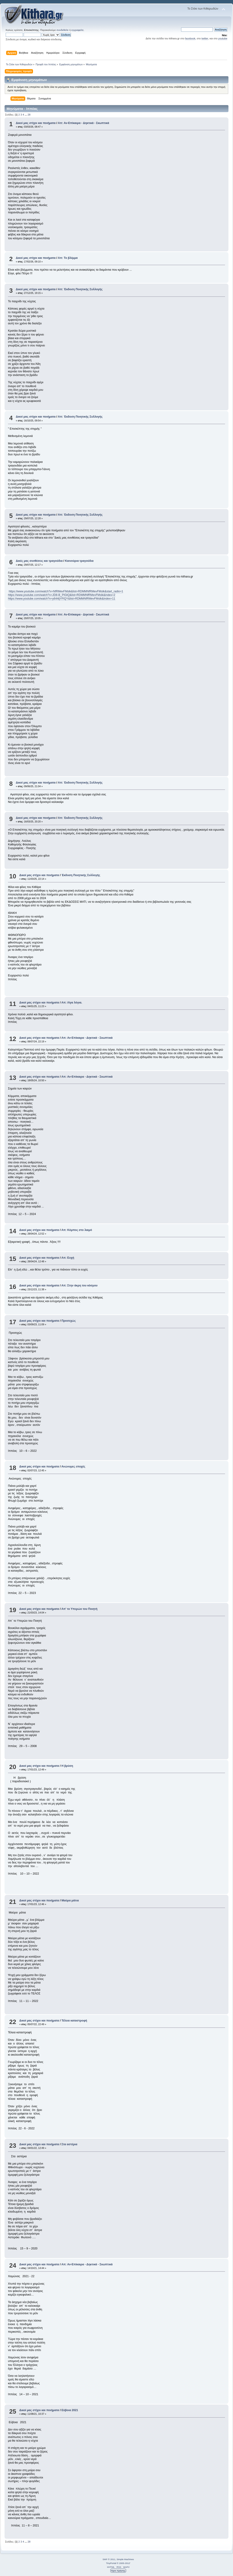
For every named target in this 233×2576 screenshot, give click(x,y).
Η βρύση (67, 1765)
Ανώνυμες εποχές (73, 1466)
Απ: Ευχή (67, 1257)
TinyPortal (111, 2563)
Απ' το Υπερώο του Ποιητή (79, 1609)
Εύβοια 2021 (69, 2410)
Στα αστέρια (69, 2144)
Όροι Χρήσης (118, 2570)
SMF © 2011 (109, 2559)
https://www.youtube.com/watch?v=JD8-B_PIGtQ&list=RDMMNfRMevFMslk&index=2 (61, 595)
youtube (222, 38)
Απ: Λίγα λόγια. (71, 1002)
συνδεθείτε (62, 30)
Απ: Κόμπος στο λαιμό (76, 1230)
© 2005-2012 (123, 2563)
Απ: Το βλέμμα (68, 258)
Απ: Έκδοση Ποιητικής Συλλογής (80, 289)
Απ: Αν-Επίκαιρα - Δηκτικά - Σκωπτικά (83, 123)
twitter (204, 38)
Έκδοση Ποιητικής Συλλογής (80, 875)
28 (29, 114)
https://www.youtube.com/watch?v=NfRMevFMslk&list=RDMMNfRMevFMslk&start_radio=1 (66, 591)
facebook (190, 38)
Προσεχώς (68, 1320)
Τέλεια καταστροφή (74, 2020)
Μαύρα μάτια (70, 1900)
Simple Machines (125, 2559)
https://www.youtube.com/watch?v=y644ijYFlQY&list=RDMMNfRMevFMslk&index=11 (61, 598)
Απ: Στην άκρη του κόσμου (79, 1285)
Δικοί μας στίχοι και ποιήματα (36, 123)
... (26, 114)
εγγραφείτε (77, 30)
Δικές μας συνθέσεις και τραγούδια (39, 560)
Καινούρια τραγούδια (79, 560)
